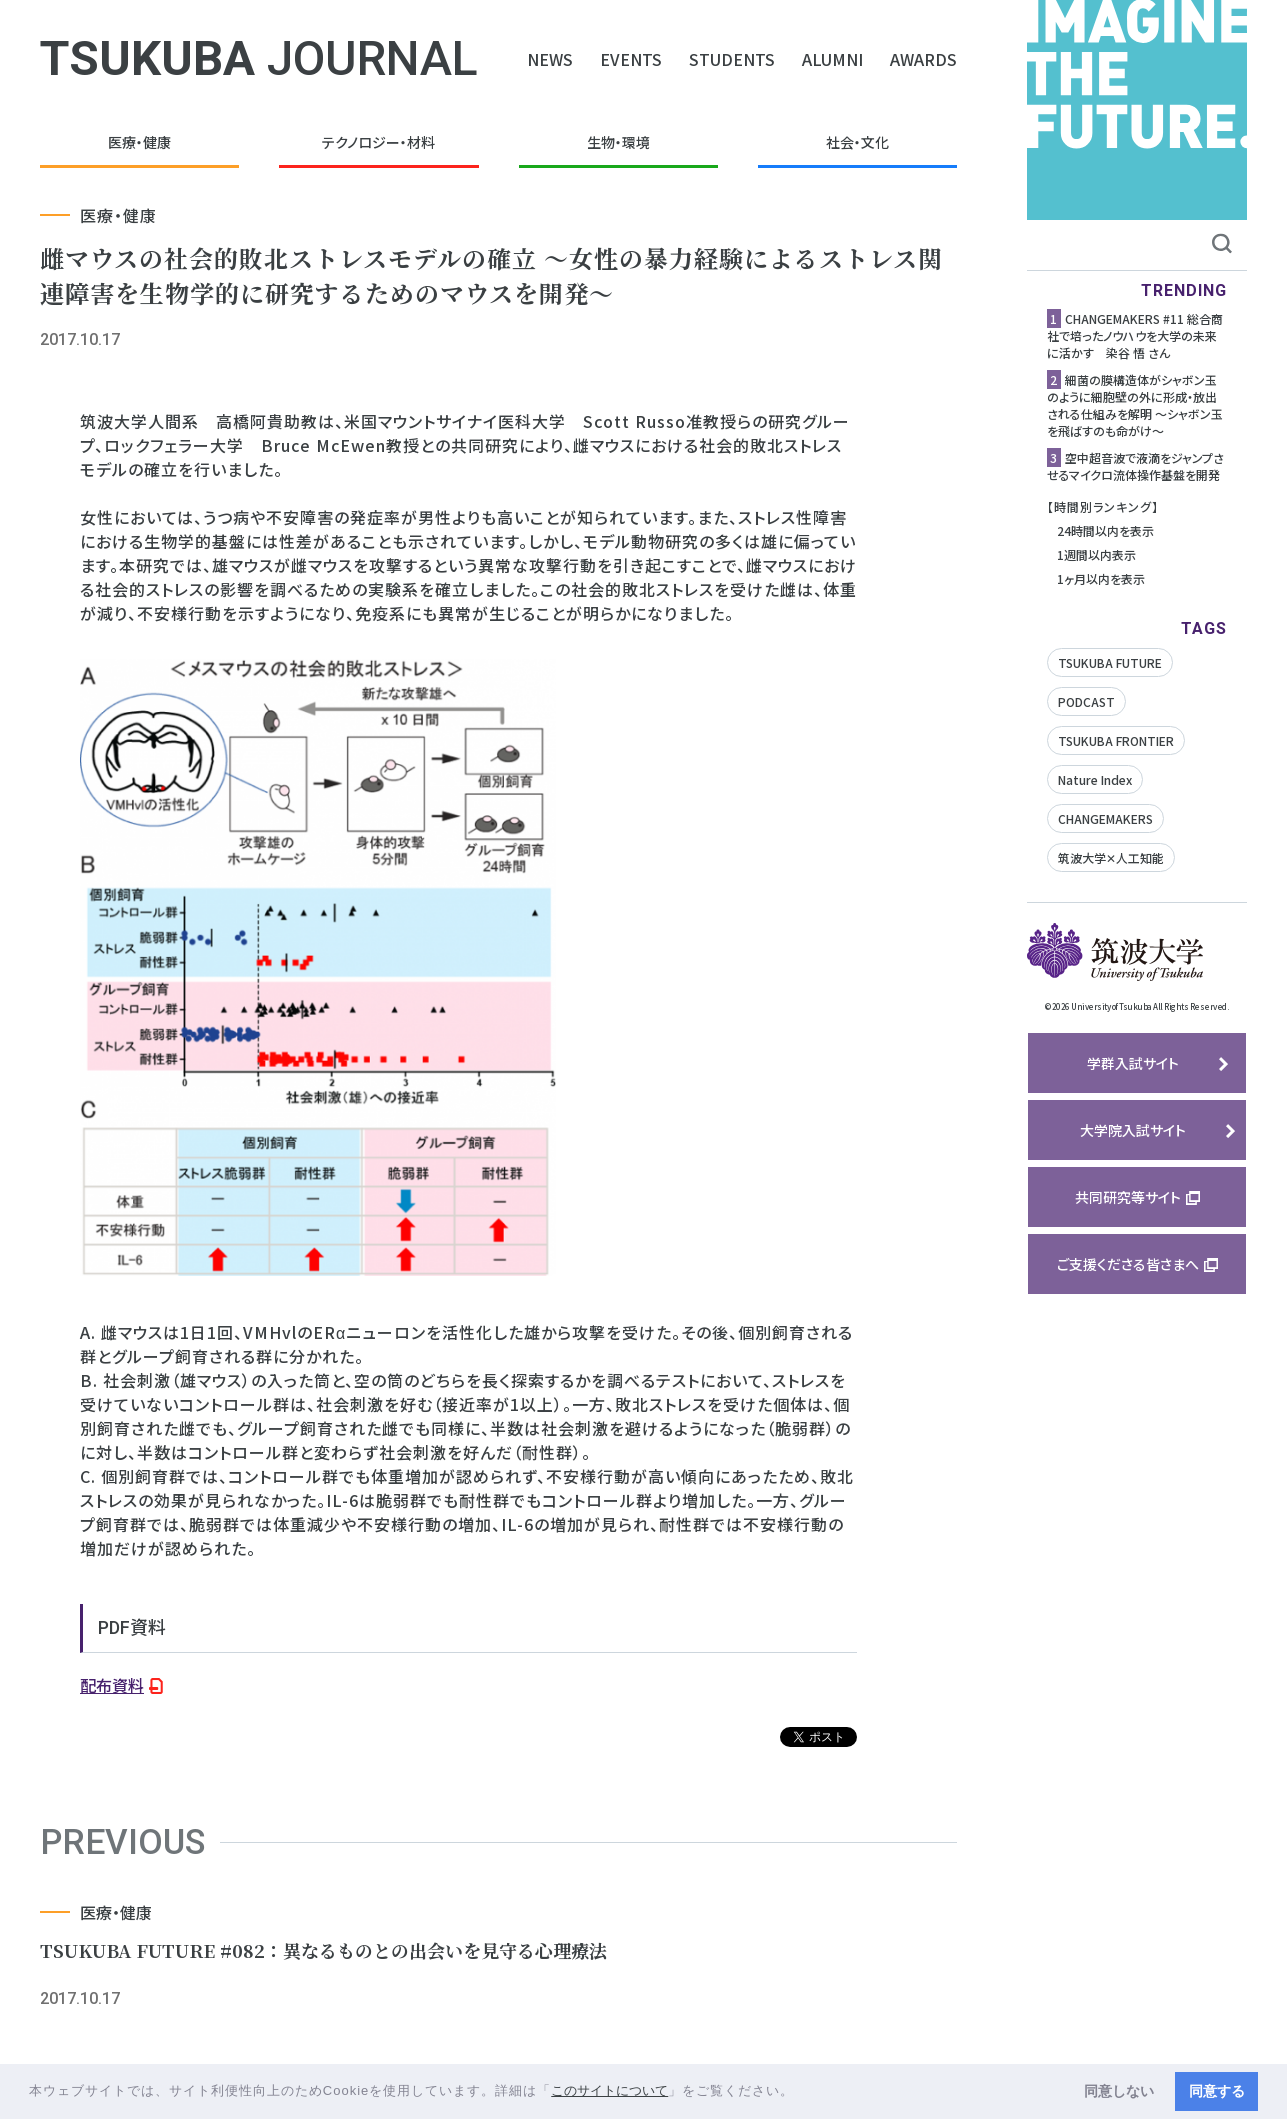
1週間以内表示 (1096, 554)
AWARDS (923, 59)
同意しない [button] (1119, 2091)
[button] (801, 2092)
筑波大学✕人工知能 (1111, 857)
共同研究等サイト (1128, 1197)
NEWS (550, 59)
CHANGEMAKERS (1105, 818)
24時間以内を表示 (1105, 530)
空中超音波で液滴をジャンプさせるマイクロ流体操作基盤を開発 (1135, 466)
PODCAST (1086, 701)
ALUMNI (832, 59)
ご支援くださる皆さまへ (1128, 1264)
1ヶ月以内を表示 (1101, 578)
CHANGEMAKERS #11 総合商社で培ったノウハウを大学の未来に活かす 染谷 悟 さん (1135, 335)
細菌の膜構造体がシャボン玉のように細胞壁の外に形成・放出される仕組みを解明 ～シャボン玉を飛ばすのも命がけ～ (1135, 405)
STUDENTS (732, 59)
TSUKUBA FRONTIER (1116, 740)
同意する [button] (1217, 2091)
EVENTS (631, 59)
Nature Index (1095, 779)
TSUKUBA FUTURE (1110, 662)
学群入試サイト (1133, 1063)
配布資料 (112, 1685)
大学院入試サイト (1133, 1130)
